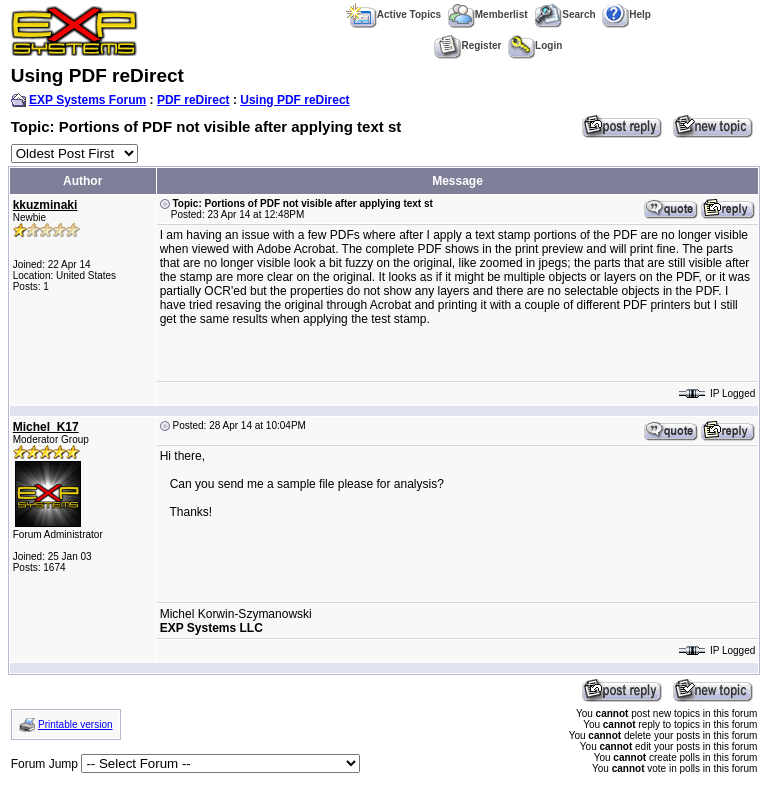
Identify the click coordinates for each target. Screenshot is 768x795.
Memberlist (488, 14)
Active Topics (393, 14)
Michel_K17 (46, 427)
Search (564, 14)
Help (626, 14)
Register (467, 45)
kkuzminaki (45, 205)
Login (535, 45)
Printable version (75, 724)
